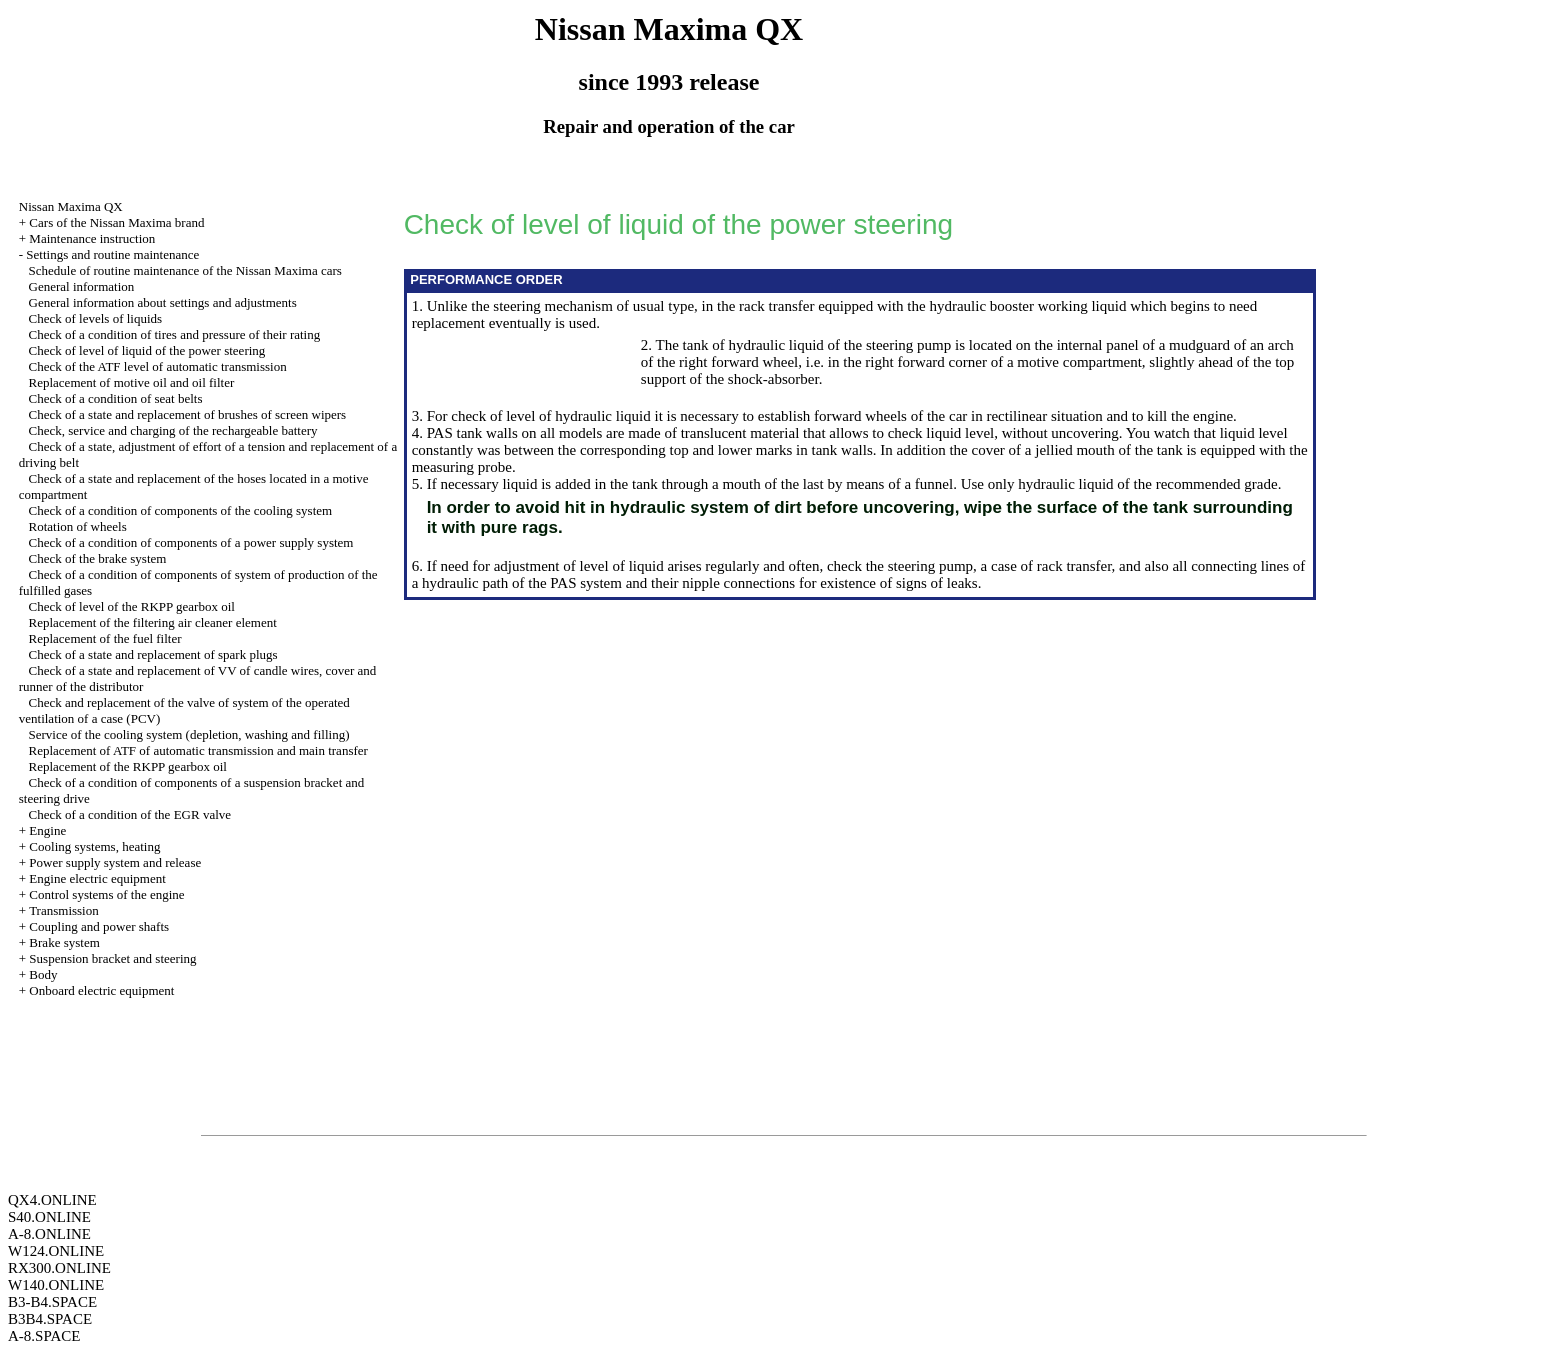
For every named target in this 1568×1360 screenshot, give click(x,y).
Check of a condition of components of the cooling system (181, 510)
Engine (47, 830)
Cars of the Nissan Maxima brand (116, 222)
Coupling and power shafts (99, 926)
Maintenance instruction (92, 238)
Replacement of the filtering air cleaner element (153, 622)
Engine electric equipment (97, 878)
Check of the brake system (98, 558)
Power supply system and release (115, 862)
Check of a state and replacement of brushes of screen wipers (188, 414)
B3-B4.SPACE (52, 1302)
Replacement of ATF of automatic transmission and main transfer (198, 750)
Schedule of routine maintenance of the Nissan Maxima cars (185, 270)
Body (43, 974)
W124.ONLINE (56, 1251)
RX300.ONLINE (59, 1268)
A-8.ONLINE (49, 1234)
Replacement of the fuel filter (105, 638)
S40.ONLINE (49, 1217)
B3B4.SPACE (50, 1319)
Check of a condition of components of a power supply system (191, 542)
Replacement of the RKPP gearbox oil (128, 766)
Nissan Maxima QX (71, 206)
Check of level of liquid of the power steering (147, 350)
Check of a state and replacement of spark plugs (153, 654)
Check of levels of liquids (96, 318)
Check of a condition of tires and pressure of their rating (175, 334)
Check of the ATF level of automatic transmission (158, 366)
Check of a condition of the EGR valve (130, 814)
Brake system (64, 942)
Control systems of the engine (106, 894)
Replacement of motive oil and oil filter (132, 382)
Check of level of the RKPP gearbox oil (132, 606)
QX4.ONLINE (52, 1200)
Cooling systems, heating (94, 846)
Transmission (64, 910)
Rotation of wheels (78, 526)
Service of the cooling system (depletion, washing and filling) (189, 734)
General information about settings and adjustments (163, 302)
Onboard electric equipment (101, 990)
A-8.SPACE (44, 1336)
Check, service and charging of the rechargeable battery (173, 430)
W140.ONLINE (56, 1285)
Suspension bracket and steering (112, 958)
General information (82, 286)
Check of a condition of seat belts (116, 398)
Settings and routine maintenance (112, 254)
